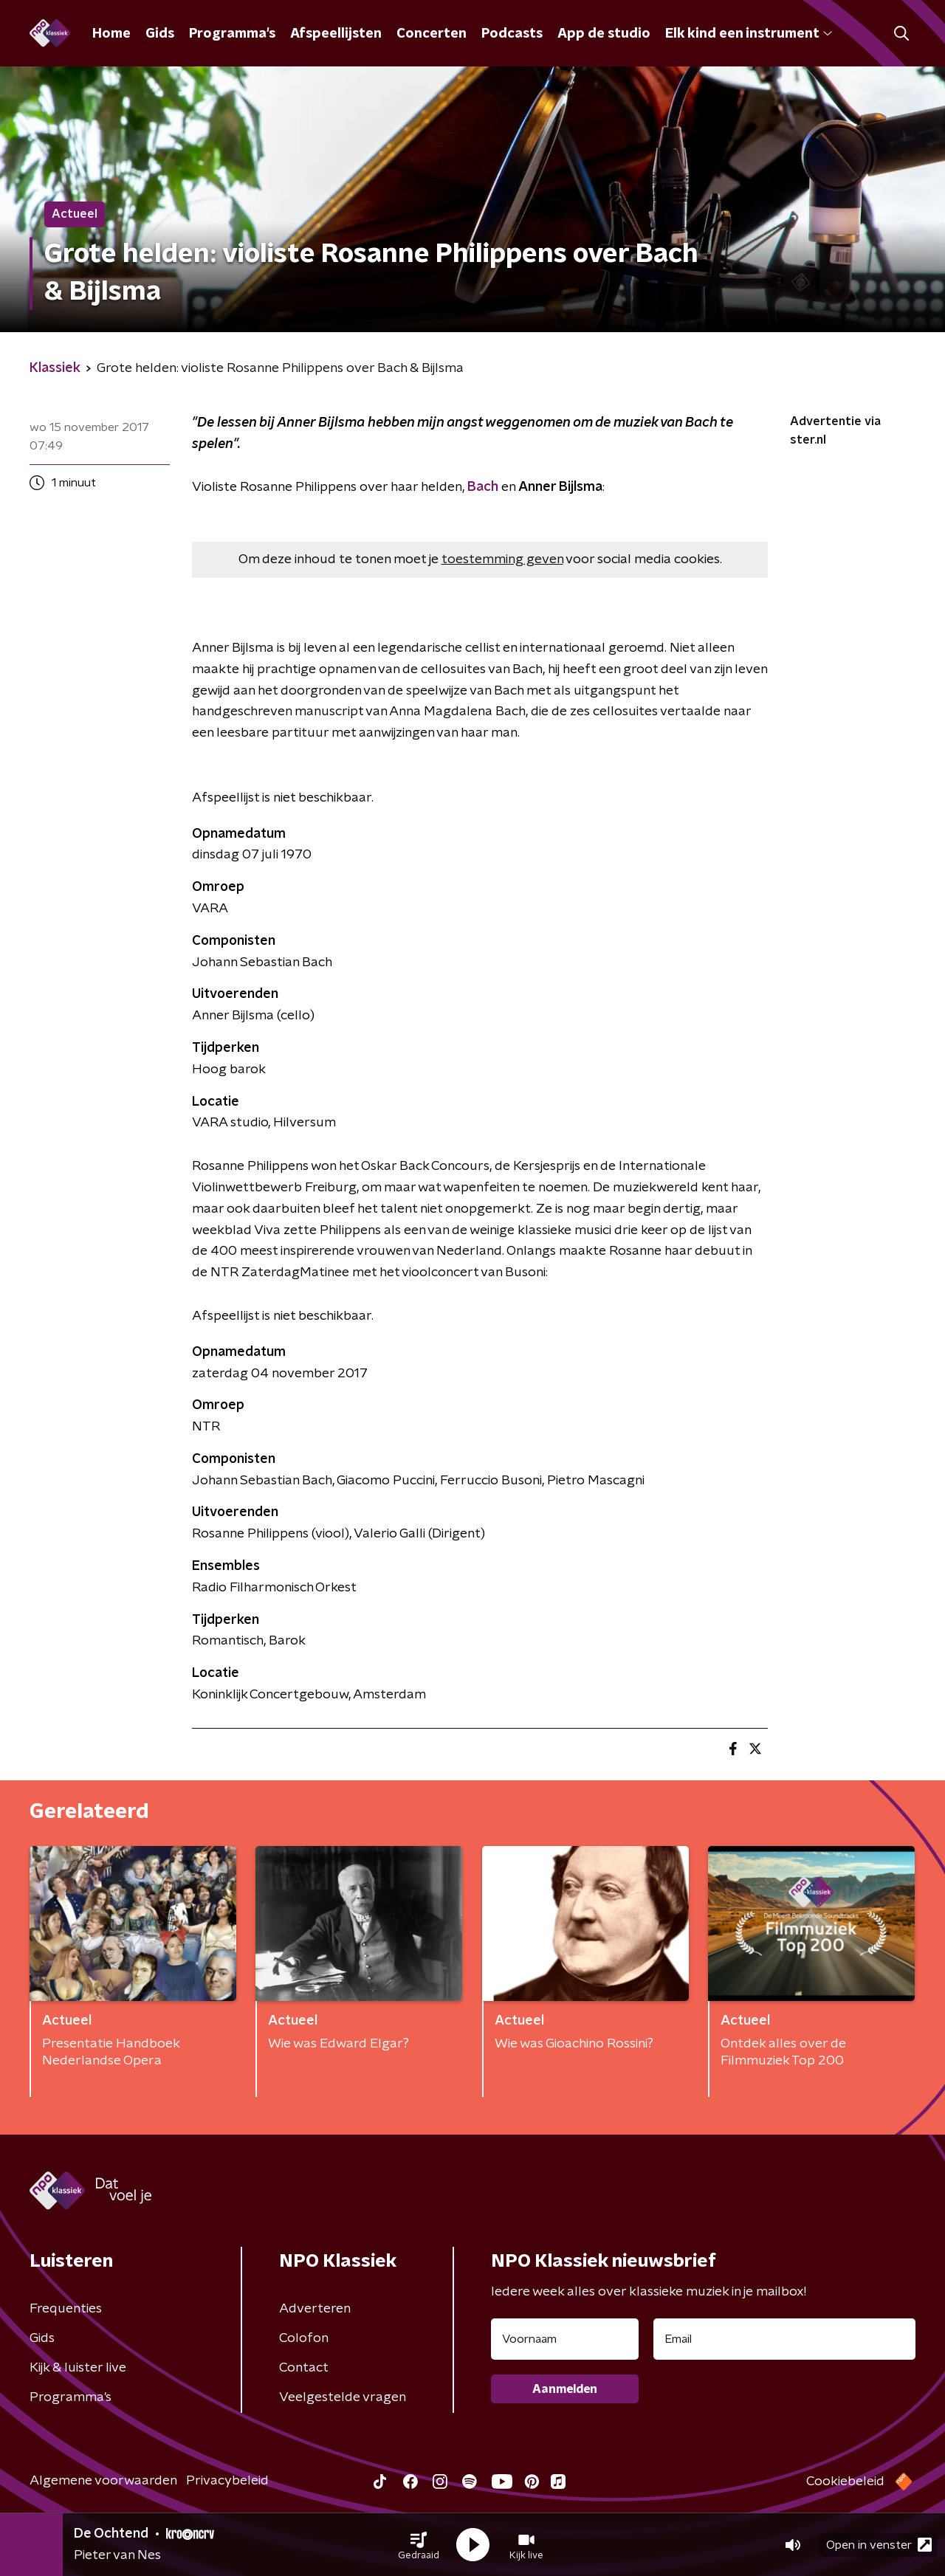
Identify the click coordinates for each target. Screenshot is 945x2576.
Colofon (304, 2338)
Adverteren (315, 2308)
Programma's (232, 34)
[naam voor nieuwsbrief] (565, 2339)
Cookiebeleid (845, 2481)
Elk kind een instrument (748, 34)
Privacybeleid (227, 2480)
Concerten (431, 34)
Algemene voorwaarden (103, 2480)
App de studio (603, 34)
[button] (418, 2545)
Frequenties (66, 2308)
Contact (304, 2367)
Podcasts (512, 34)
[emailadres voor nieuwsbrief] (784, 2339)
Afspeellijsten (336, 34)
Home (111, 34)
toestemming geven (502, 559)
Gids (159, 34)
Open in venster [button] (879, 2545)
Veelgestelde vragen (342, 2397)
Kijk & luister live (78, 2367)
